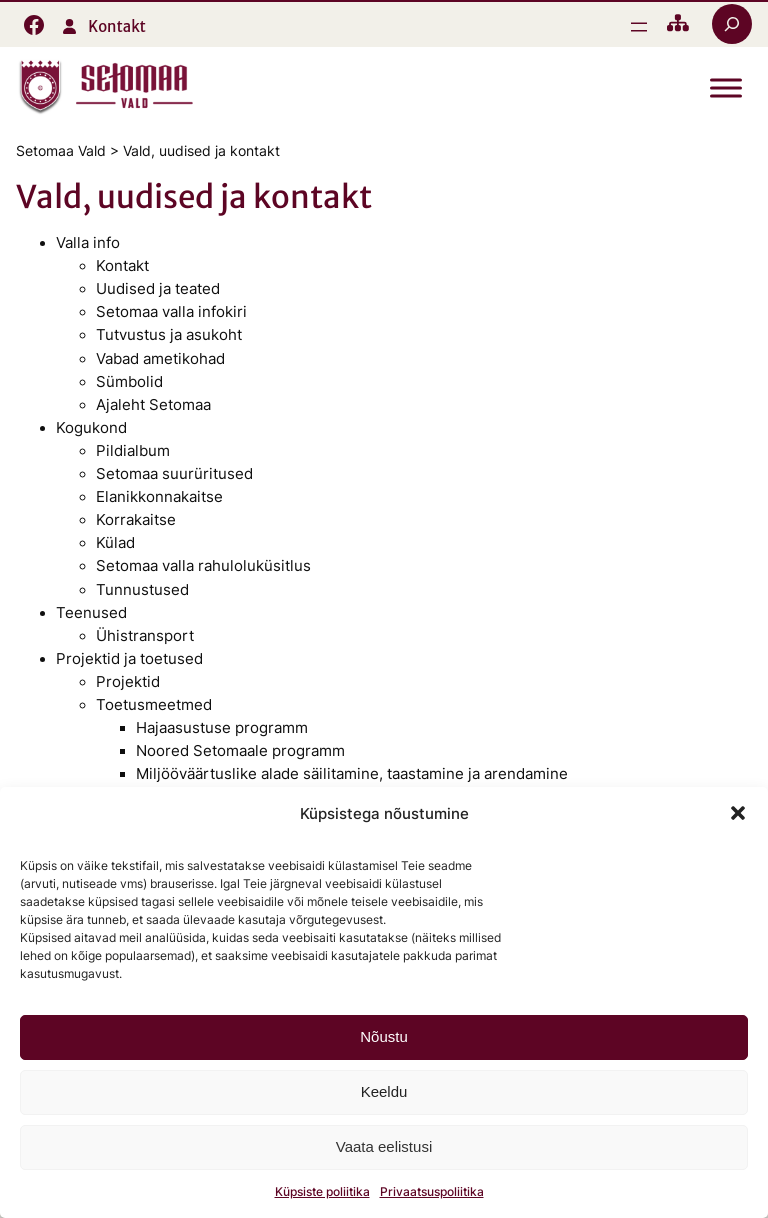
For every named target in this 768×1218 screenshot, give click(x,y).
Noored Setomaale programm (240, 751)
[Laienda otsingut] (732, 24)
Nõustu (384, 1036)
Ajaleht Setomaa (153, 405)
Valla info (88, 243)
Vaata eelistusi (384, 1146)
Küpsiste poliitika (322, 1191)
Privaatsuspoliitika (432, 1191)
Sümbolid (129, 382)
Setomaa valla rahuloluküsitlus (203, 566)
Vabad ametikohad (160, 359)
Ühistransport (145, 636)
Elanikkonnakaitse (159, 497)
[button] (738, 813)
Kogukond (91, 428)
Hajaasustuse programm (222, 728)
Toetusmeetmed (154, 705)
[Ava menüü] (639, 27)
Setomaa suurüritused (174, 474)
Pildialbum (133, 451)
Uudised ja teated (158, 289)
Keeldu (384, 1091)
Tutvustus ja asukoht (169, 335)
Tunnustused (142, 590)
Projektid (128, 682)
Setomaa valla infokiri (171, 312)
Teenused (91, 613)
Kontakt (117, 26)
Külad (115, 543)
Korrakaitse (136, 520)
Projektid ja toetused (129, 659)
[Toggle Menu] (726, 88)
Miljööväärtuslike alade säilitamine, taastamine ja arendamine (352, 774)
